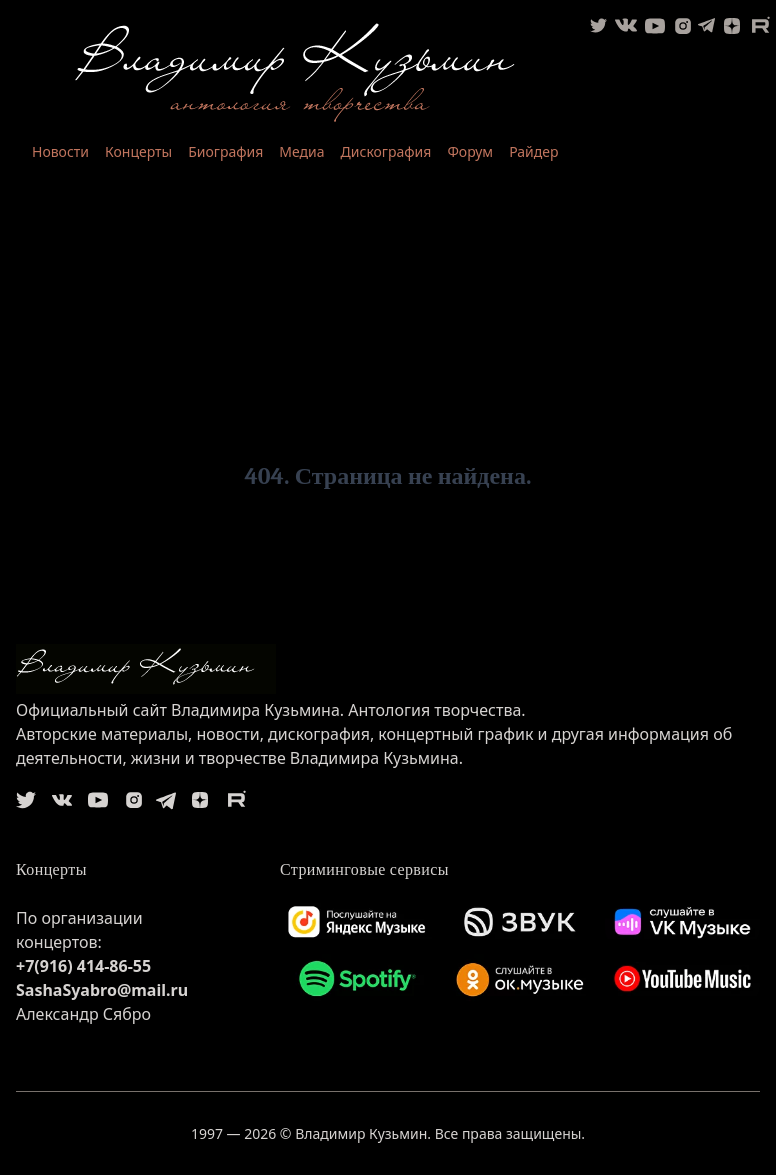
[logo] (388, 669)
